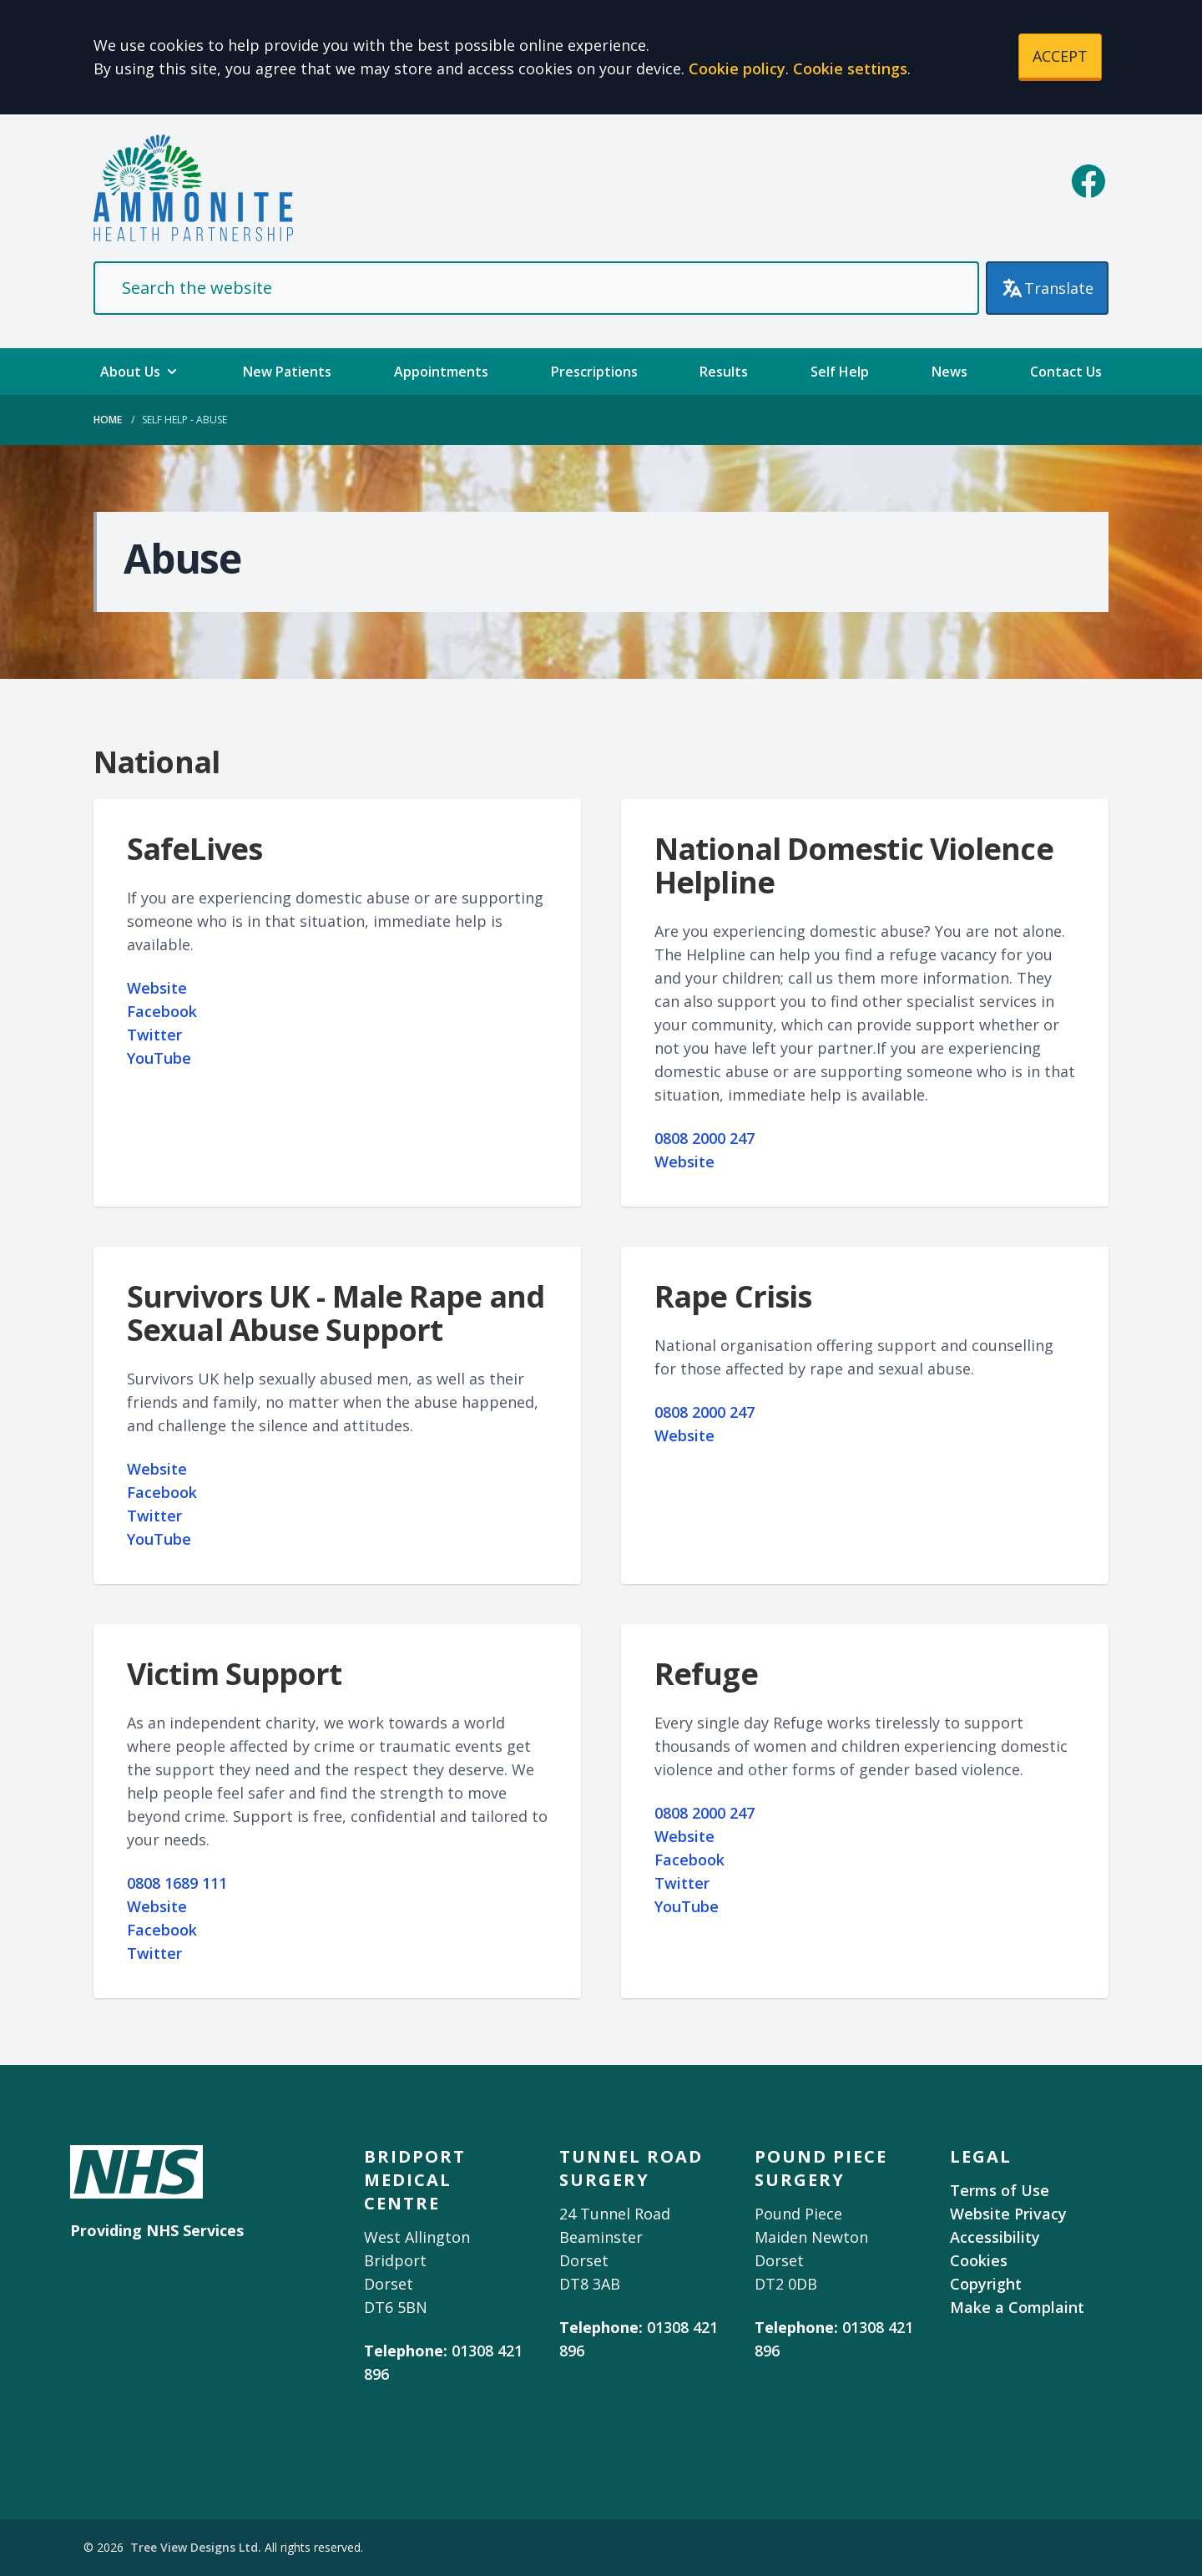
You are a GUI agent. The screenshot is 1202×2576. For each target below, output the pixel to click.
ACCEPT (1060, 56)
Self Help (840, 371)
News (949, 371)
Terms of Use (999, 2190)
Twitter (154, 1035)
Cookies (979, 2260)
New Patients (287, 371)
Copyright (986, 2284)
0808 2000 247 (704, 1138)
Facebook (162, 1011)
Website (157, 988)
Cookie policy (737, 68)
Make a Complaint (1017, 2307)
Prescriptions (594, 371)
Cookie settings (850, 68)
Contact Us (1066, 371)
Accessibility (995, 2237)
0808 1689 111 (177, 1883)
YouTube (159, 1058)
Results (723, 371)
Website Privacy (1008, 2214)
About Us (140, 371)
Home (107, 419)
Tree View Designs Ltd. (195, 2547)
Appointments (441, 371)
